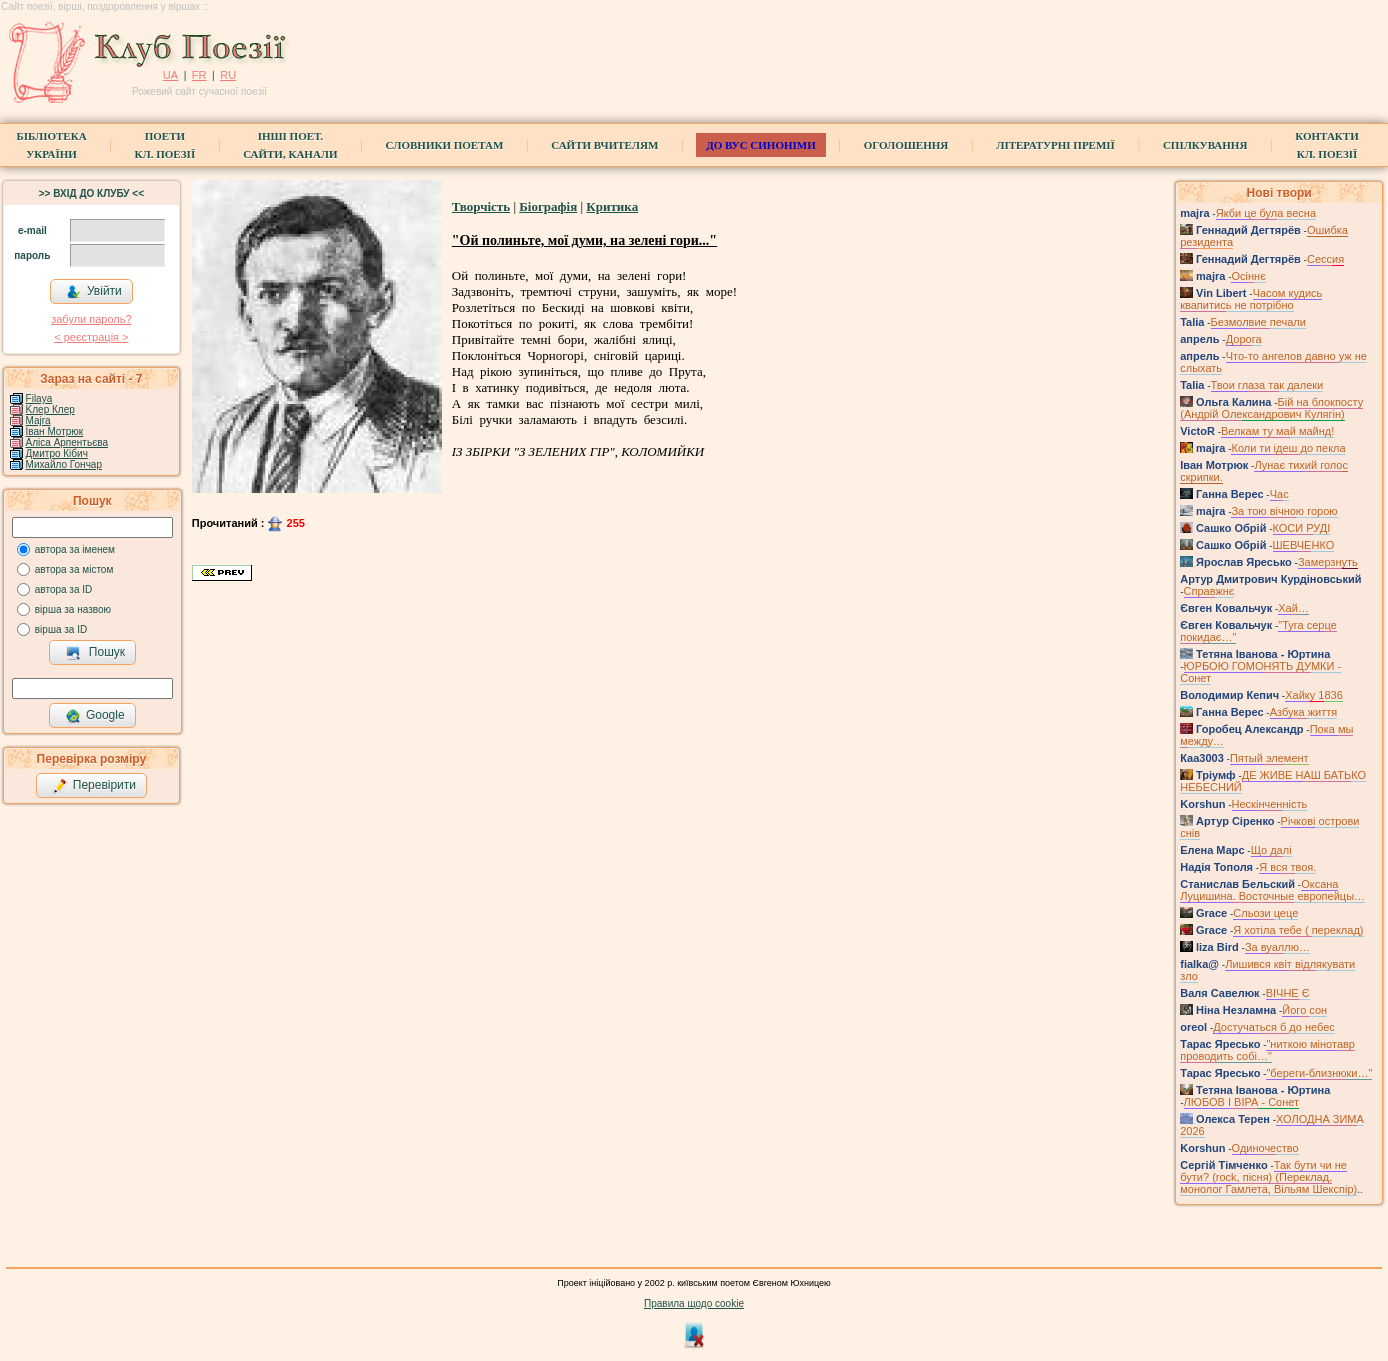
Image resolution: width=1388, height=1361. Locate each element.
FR (199, 75)
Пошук (95, 653)
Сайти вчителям (604, 145)
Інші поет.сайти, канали (290, 145)
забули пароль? (91, 319)
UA (170, 75)
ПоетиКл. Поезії (165, 145)
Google (95, 716)
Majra (38, 420)
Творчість (481, 206)
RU (228, 75)
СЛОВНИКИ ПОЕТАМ (445, 145)
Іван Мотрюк (55, 431)
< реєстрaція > (91, 337)
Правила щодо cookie (694, 1303)
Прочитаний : (230, 523)
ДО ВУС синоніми (760, 145)
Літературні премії (1055, 145)
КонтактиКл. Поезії (1326, 145)
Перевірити (94, 786)
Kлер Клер (50, 409)
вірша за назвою (73, 609)
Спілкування (1205, 145)
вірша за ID (61, 629)
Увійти (94, 292)
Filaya (39, 398)
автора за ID (64, 589)
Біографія (548, 206)
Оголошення (906, 145)
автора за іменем (75, 549)
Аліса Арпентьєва (67, 442)
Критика (612, 206)
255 (285, 523)
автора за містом (74, 569)
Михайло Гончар (64, 464)
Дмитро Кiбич (57, 453)
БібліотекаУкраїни (51, 145)
